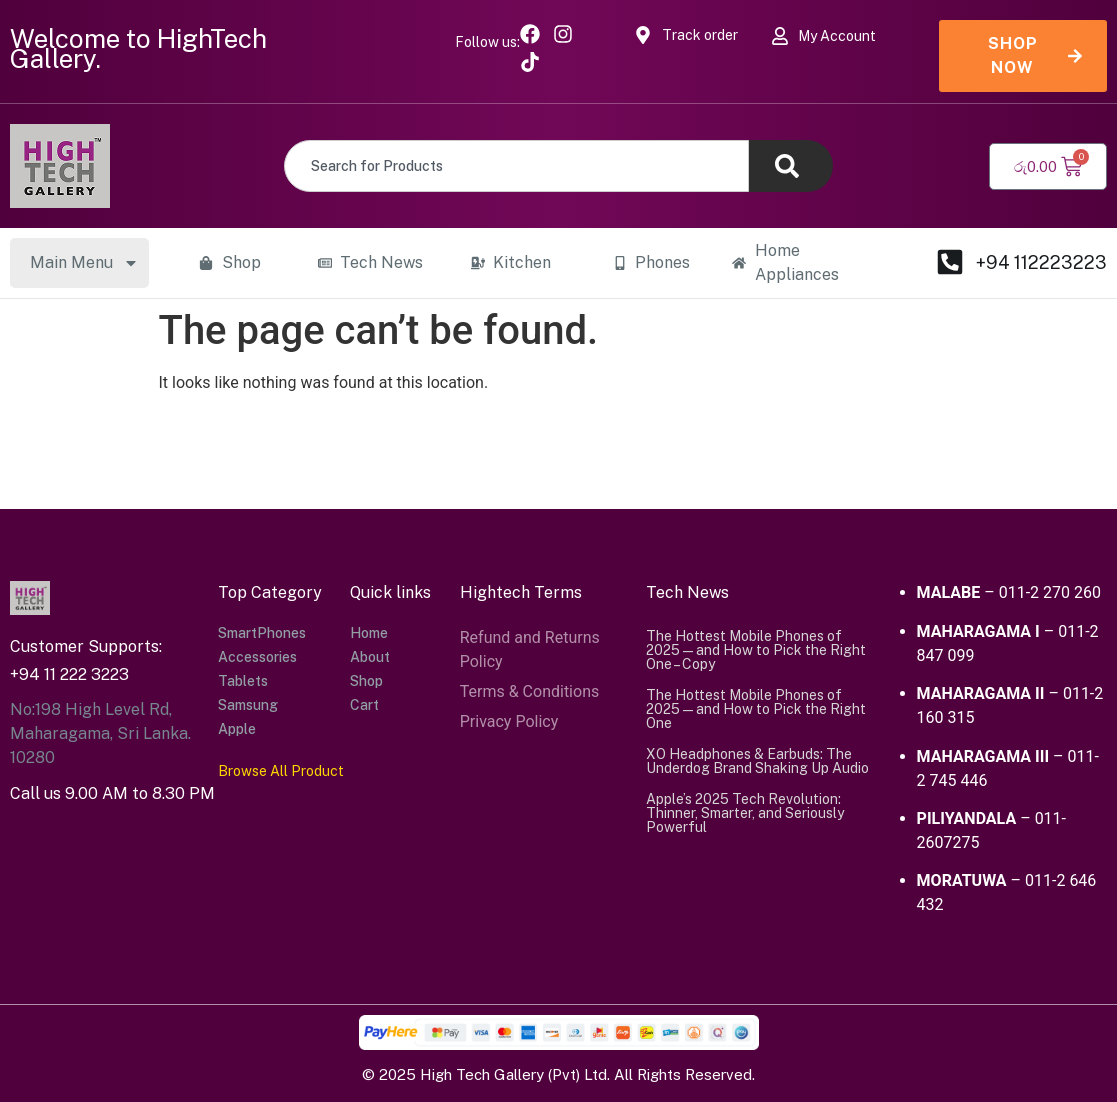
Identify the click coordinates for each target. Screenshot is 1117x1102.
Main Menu (84, 263)
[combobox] (516, 166)
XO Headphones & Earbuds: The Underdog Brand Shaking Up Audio (757, 761)
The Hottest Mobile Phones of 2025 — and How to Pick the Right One (756, 709)
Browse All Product (281, 771)
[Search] (791, 166)
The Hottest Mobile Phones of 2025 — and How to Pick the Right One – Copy (756, 650)
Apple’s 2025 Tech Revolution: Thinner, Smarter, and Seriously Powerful (745, 813)
